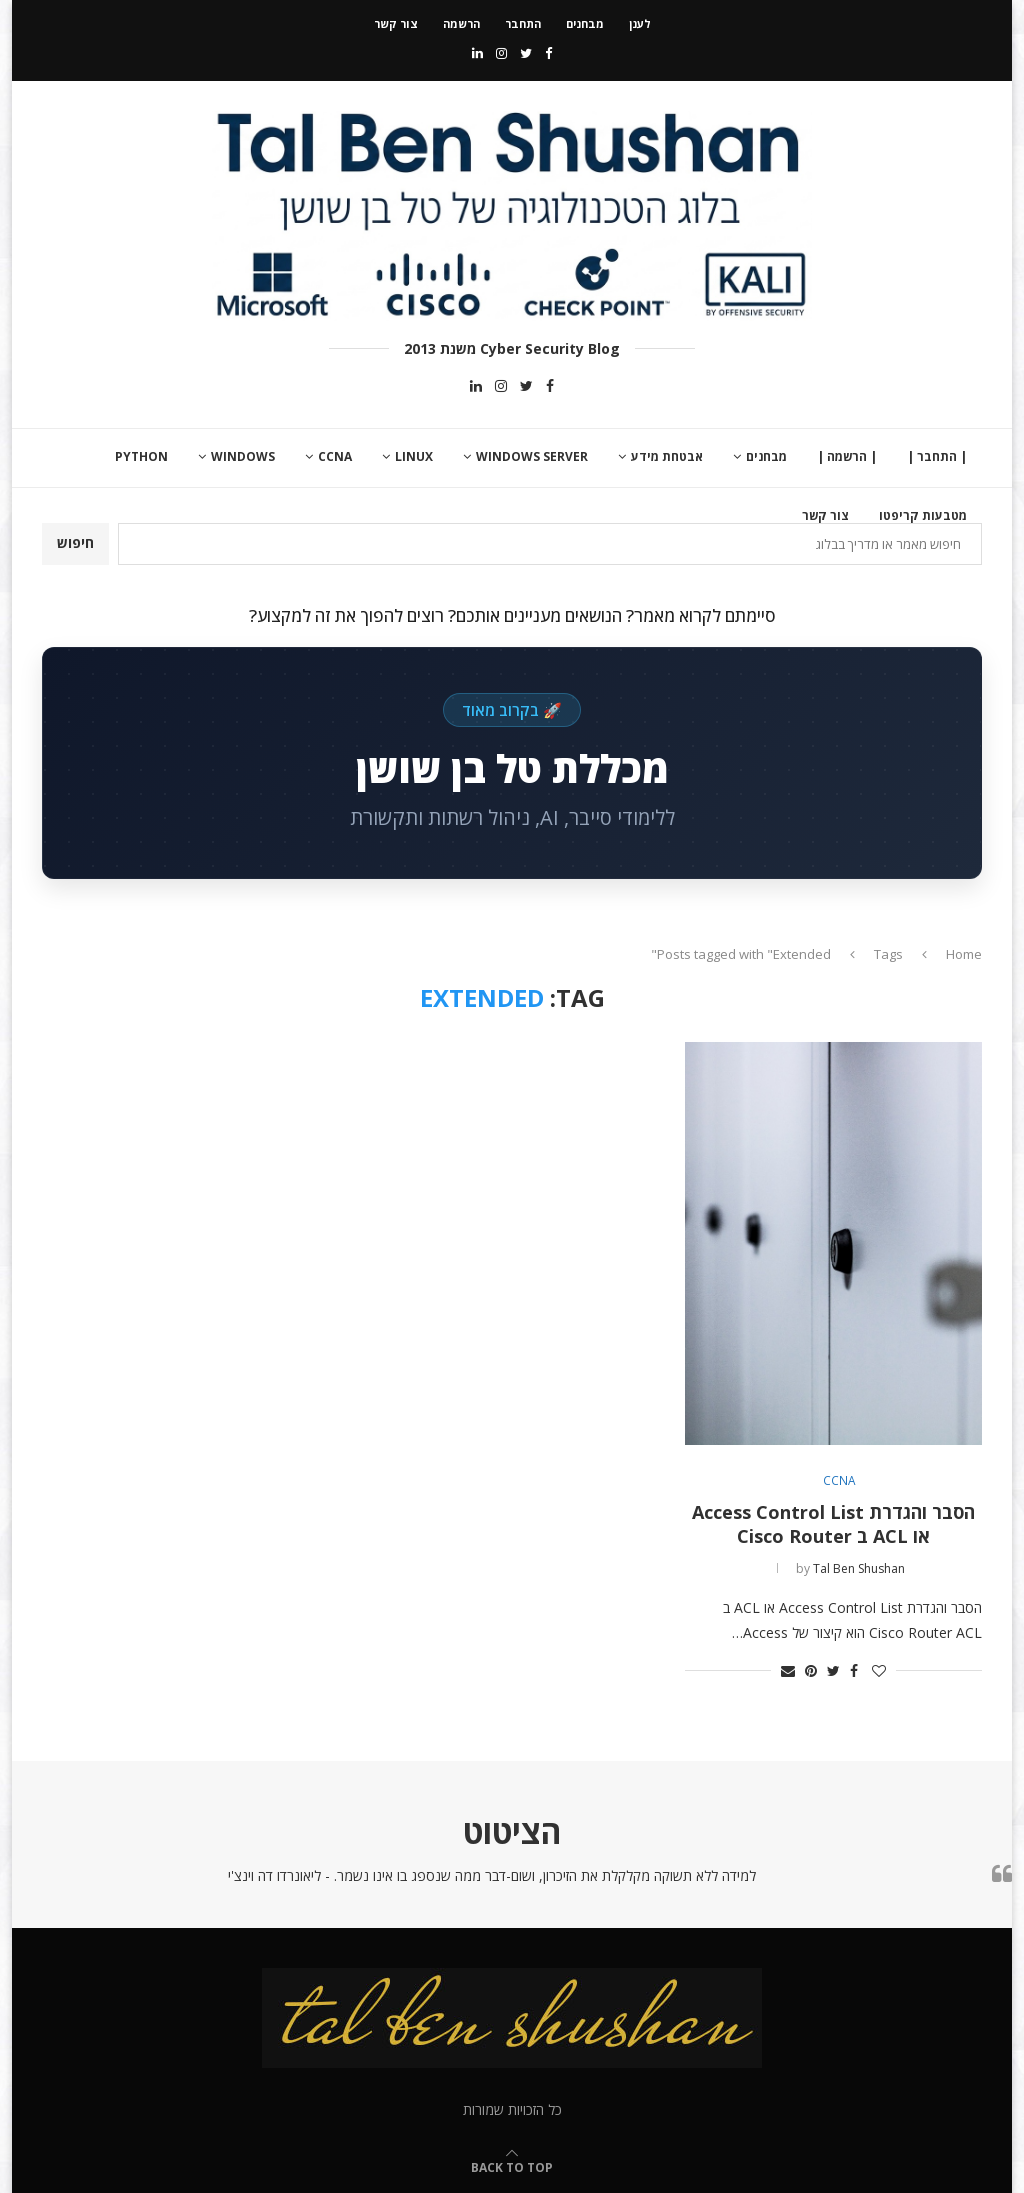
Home (964, 954)
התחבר (523, 23)
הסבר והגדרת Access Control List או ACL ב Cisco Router (833, 1524)
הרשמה (461, 23)
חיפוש (75, 542)
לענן (640, 23)
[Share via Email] (788, 1670)
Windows (243, 456)
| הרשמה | (847, 456)
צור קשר (396, 23)
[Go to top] (512, 2166)
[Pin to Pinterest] (811, 1670)
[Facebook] (548, 53)
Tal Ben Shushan (859, 1568)
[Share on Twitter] (833, 1670)
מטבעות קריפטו (923, 515)
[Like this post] (879, 1670)
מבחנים (585, 23)
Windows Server (532, 456)
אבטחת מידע (667, 456)
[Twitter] (526, 53)
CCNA (335, 456)
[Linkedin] (477, 53)
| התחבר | (937, 456)
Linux (414, 456)
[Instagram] (501, 53)
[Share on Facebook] (854, 1670)
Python (141, 456)
